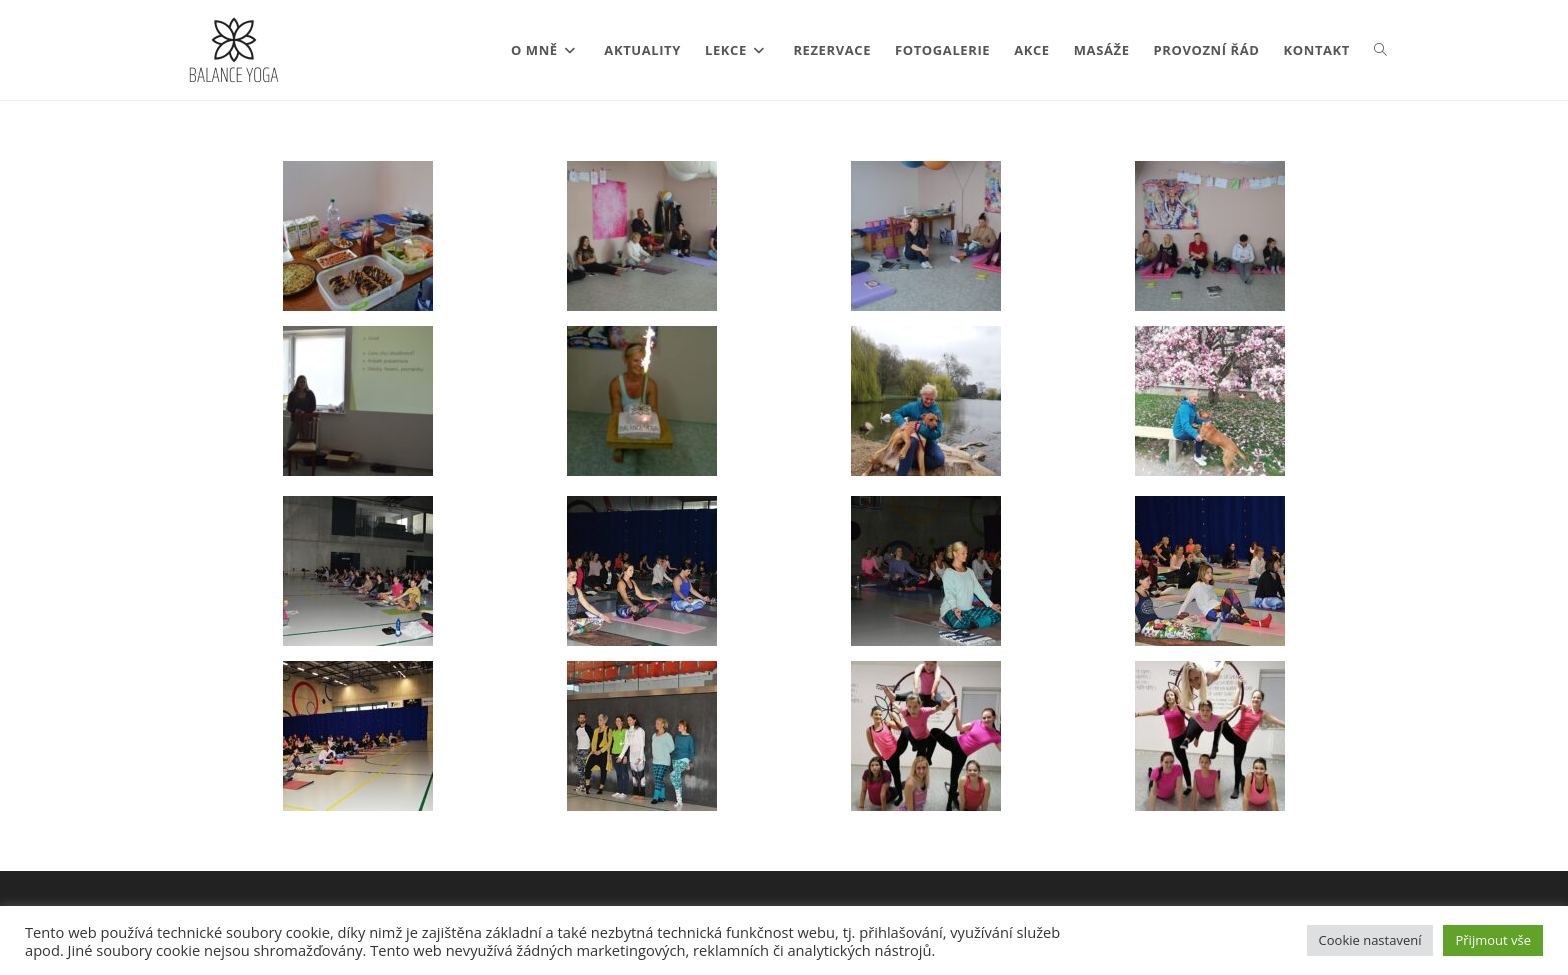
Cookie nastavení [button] (1370, 940)
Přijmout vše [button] (1493, 940)
